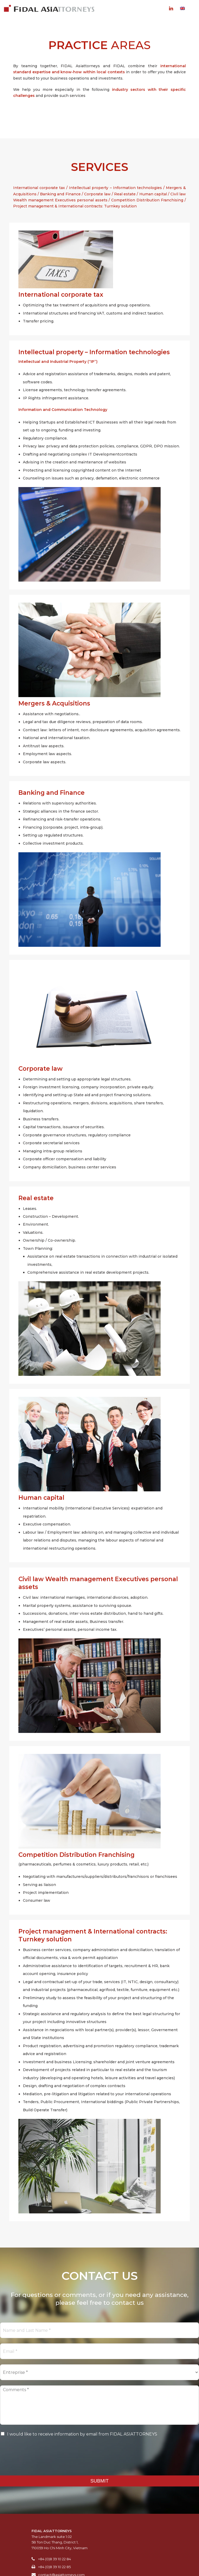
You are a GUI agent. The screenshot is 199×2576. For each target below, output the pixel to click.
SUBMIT (99, 2481)
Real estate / (126, 194)
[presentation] (40, 2463)
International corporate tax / (41, 187)
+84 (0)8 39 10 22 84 (54, 2559)
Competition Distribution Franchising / (148, 200)
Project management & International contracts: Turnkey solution (75, 206)
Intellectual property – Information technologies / (117, 187)
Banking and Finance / (62, 194)
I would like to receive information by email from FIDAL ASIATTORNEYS (82, 2434)
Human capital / (154, 194)
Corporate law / (99, 194)
